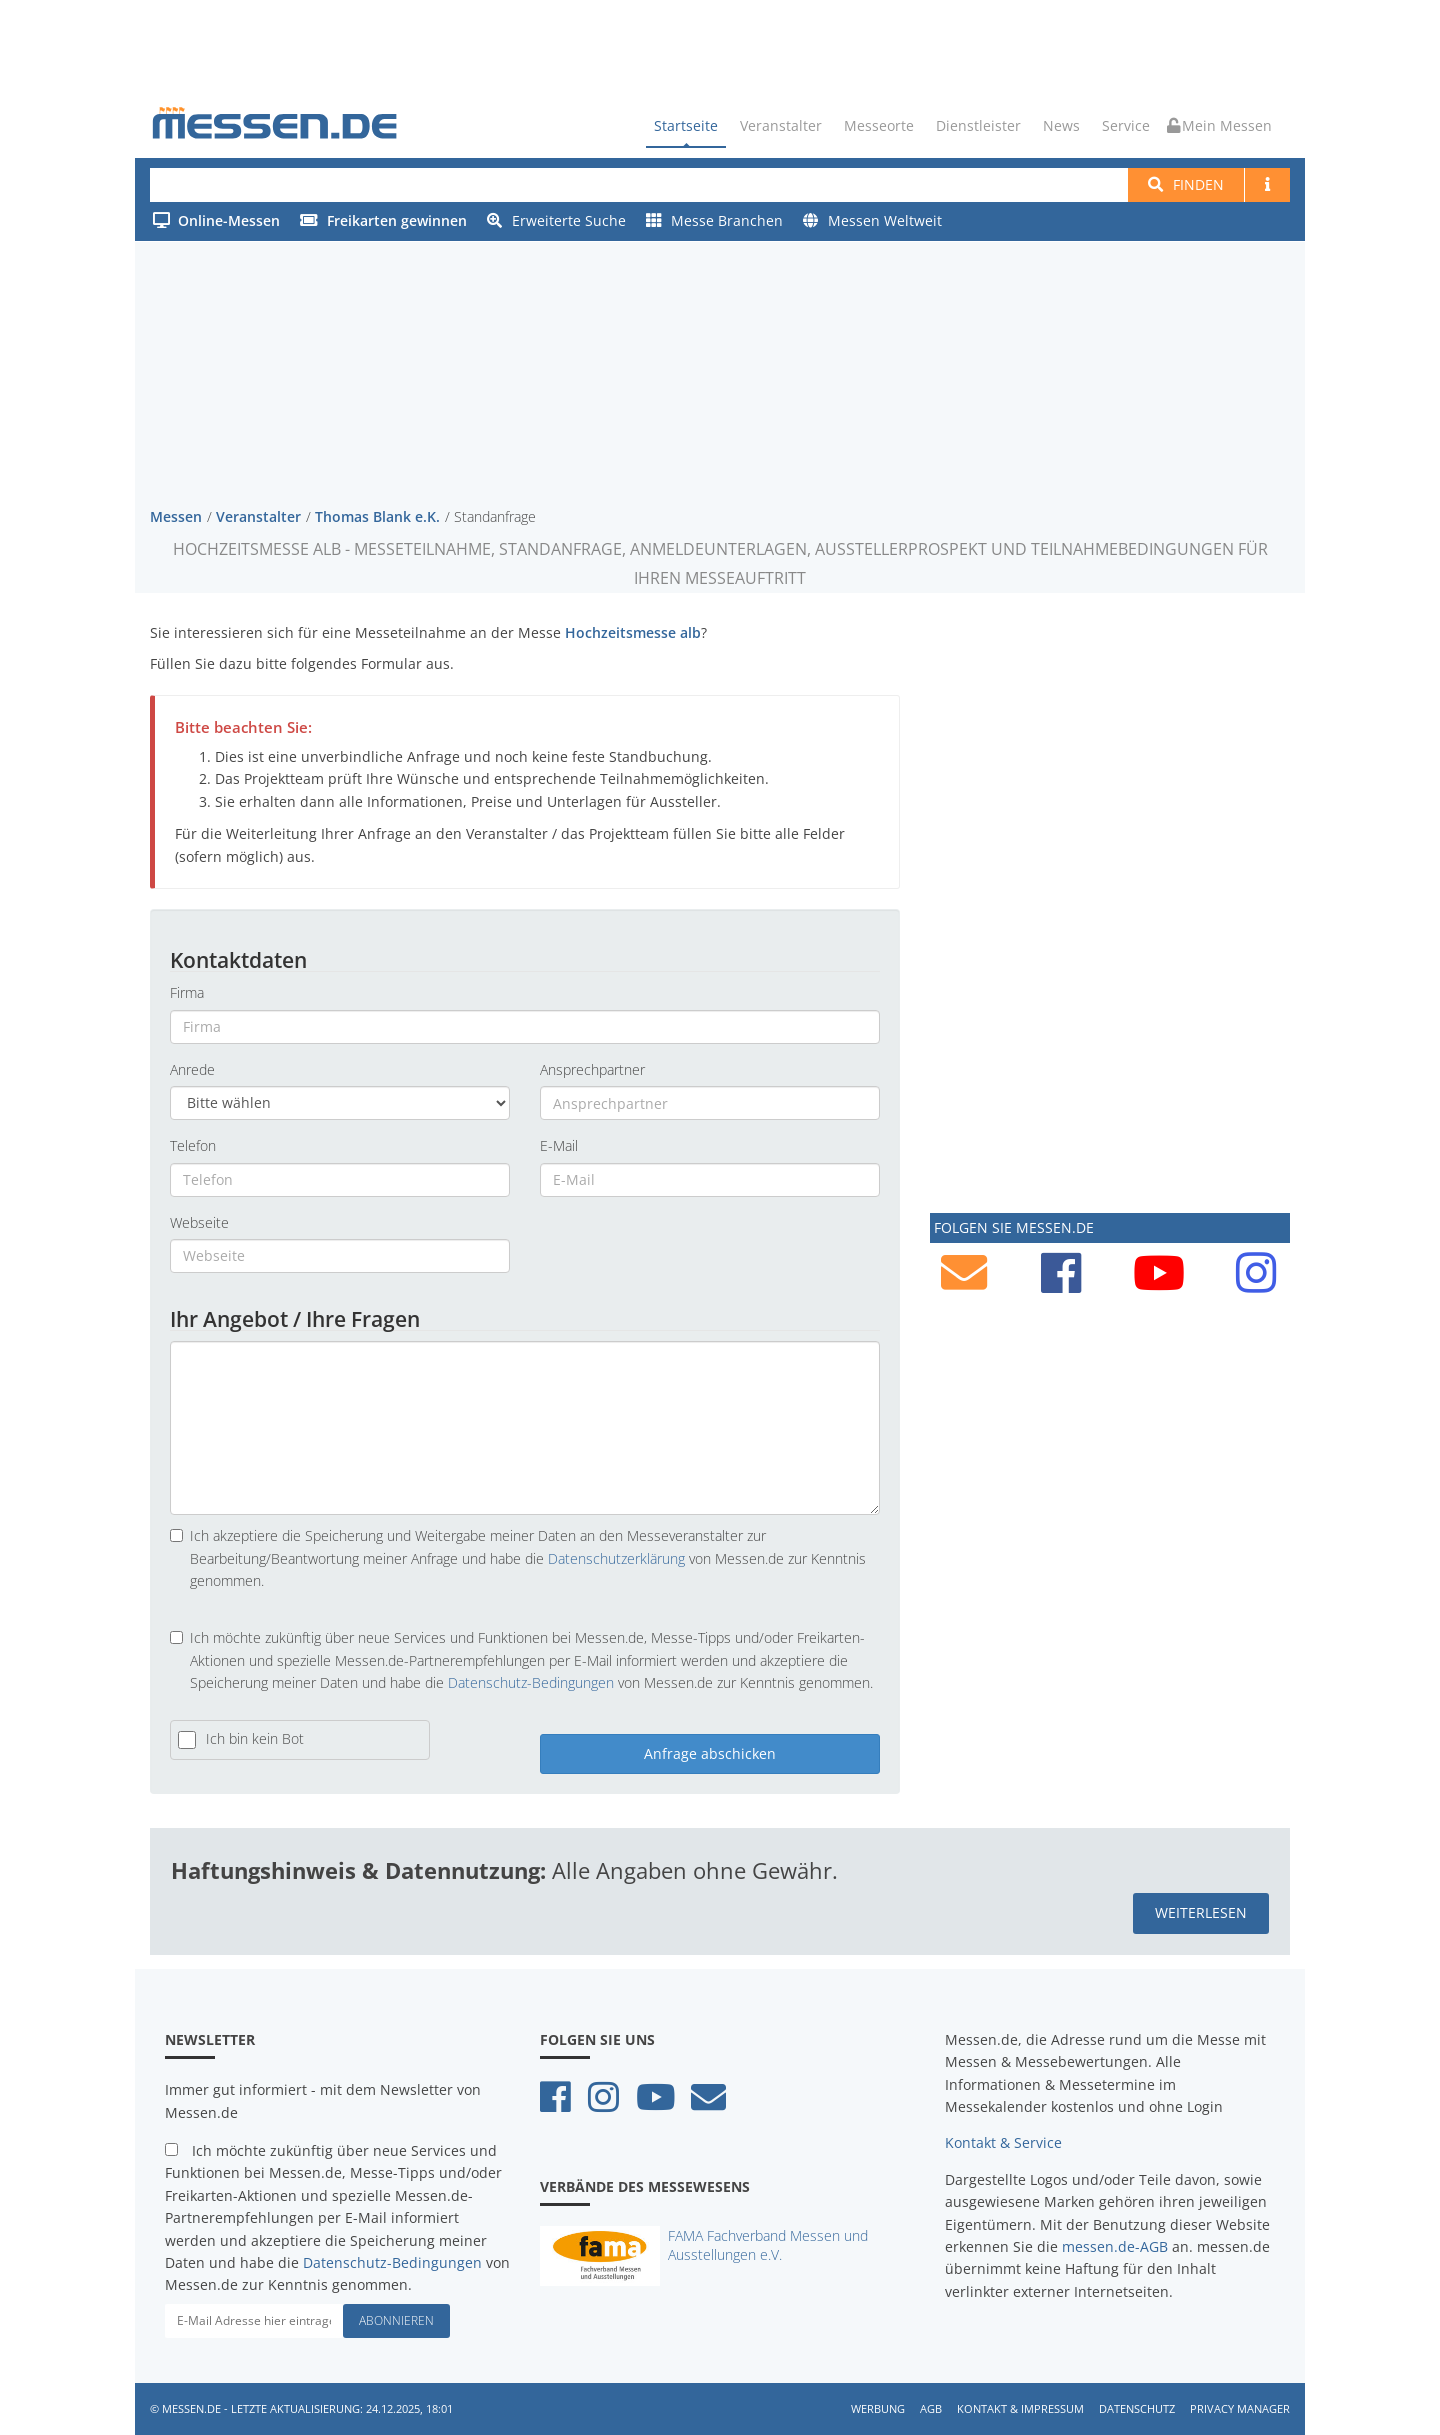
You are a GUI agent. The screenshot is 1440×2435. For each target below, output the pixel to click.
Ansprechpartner (592, 1068)
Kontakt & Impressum (1020, 2408)
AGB (931, 2408)
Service (1126, 125)
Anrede (192, 1068)
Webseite (199, 1221)
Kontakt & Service (1003, 2142)
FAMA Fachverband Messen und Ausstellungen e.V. (768, 2244)
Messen (176, 515)
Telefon (193, 1145)
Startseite (686, 125)
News (1061, 125)
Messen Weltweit (872, 220)
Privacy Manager (1240, 2408)
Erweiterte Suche (556, 220)
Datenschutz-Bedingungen (531, 1682)
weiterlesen (1201, 1912)
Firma (187, 992)
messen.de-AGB (1115, 2245)
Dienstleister (978, 125)
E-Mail (559, 1145)
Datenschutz (1137, 2408)
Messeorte (879, 125)
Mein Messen (1219, 125)
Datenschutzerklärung (616, 1557)
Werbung (878, 2408)
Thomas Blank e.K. (377, 515)
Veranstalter (781, 125)
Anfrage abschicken (710, 1752)
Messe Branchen (714, 220)
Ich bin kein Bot (255, 1738)
